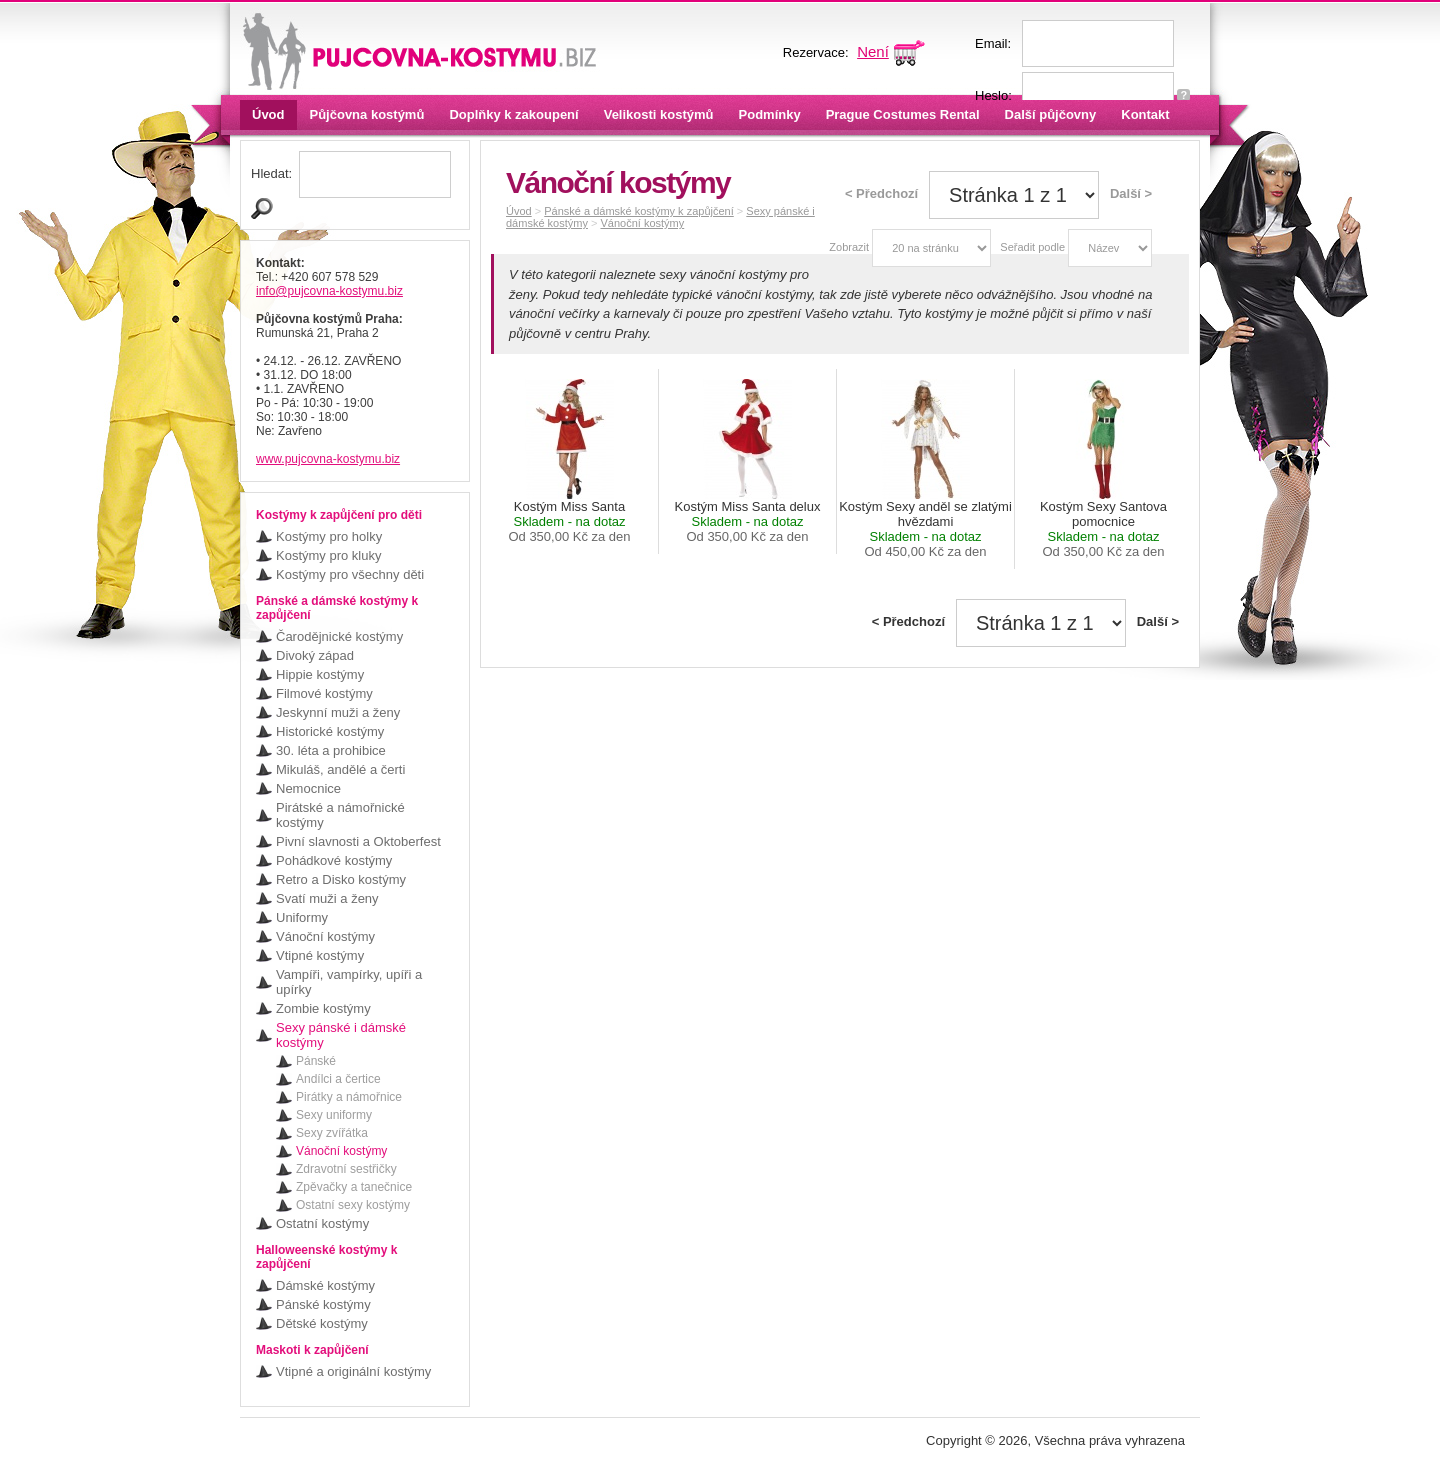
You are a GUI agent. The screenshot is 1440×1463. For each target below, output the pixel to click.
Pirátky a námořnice (349, 1097)
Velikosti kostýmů (659, 114)
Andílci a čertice (338, 1079)
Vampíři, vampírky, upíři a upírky (349, 982)
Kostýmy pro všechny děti (350, 574)
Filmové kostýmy (324, 693)
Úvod (268, 114)
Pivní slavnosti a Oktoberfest (358, 841)
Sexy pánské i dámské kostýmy (341, 1035)
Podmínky (770, 114)
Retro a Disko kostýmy (341, 879)
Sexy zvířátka (332, 1133)
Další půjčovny (1051, 114)
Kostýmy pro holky (329, 536)
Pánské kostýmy (323, 1304)
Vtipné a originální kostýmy (353, 1371)
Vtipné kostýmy (320, 955)
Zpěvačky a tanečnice (354, 1187)
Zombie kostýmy (323, 1008)
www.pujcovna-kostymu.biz (328, 459)
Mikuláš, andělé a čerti (340, 769)
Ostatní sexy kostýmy (353, 1205)
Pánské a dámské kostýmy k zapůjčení (639, 211)
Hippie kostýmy (320, 674)
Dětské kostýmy (322, 1323)
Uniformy (302, 917)
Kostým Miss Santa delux (748, 521)
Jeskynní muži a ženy (338, 712)
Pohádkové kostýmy (334, 860)
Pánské (316, 1061)
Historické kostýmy (330, 731)
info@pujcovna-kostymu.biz (329, 291)
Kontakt (1145, 114)
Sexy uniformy (334, 1115)
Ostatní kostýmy (322, 1223)
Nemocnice (308, 788)
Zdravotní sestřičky (346, 1169)
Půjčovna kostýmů (367, 114)
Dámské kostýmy (325, 1285)
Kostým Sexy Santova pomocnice (1103, 529)
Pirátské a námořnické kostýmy (340, 815)
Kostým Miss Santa (569, 521)
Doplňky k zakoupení (513, 114)
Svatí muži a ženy (327, 898)
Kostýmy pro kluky (328, 555)
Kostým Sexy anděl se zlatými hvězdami (925, 529)
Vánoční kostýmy (325, 936)
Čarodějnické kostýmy (339, 636)
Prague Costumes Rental (903, 114)
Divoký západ (315, 655)
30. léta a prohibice (331, 750)
